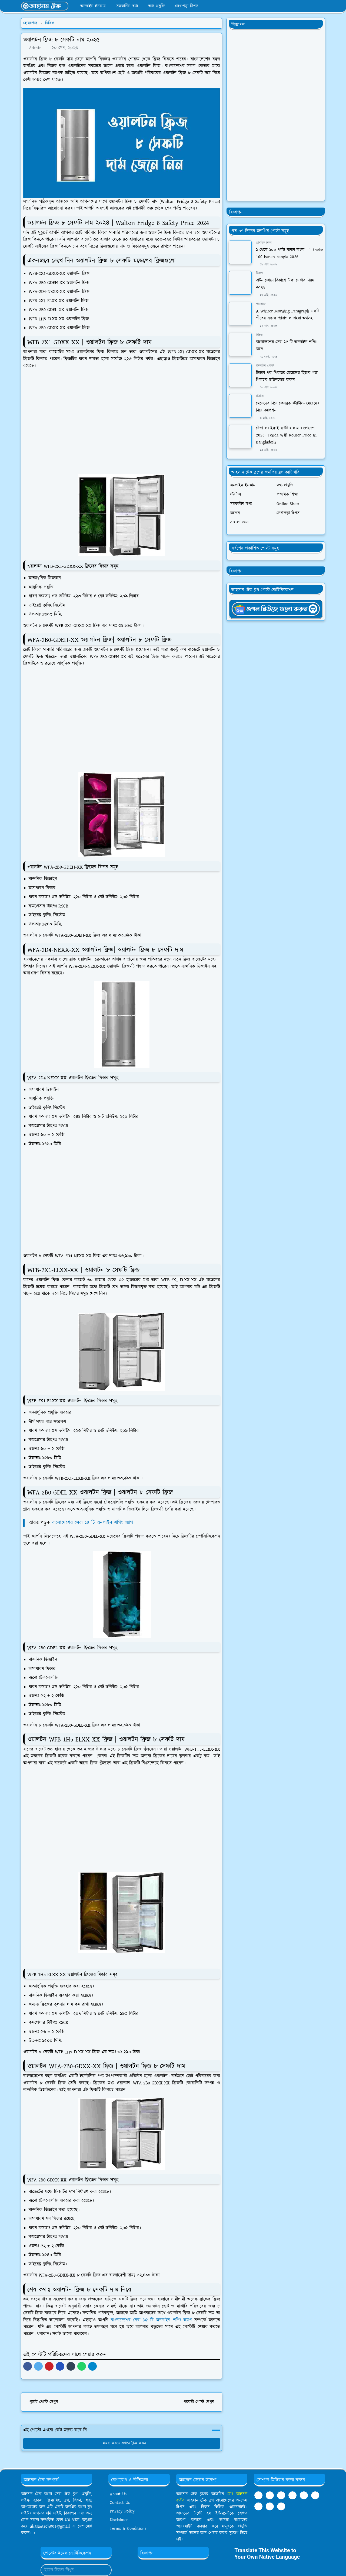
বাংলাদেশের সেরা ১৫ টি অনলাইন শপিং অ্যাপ (93, 1522)
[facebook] (281, 6)
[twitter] (258, 2506)
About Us (118, 2494)
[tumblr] (292, 2495)
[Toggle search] (320, 6)
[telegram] (281, 2495)
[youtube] (299, 6)
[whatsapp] (290, 6)
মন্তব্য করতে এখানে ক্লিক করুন (122, 2443)
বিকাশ (259, 273)
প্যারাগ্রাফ (261, 304)
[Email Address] (70, 2570)
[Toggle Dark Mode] (310, 6)
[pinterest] (315, 2495)
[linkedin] (303, 2495)
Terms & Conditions (128, 2528)
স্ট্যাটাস (260, 396)
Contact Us (120, 2503)
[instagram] (269, 2506)
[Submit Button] (105, 2570)
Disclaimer (119, 2520)
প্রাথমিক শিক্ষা (263, 243)
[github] (281, 2506)
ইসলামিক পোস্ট (265, 365)
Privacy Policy (122, 2511)
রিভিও (259, 335)
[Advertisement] (123, 425)
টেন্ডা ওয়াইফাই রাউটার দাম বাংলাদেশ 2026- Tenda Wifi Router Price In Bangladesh (286, 435)
